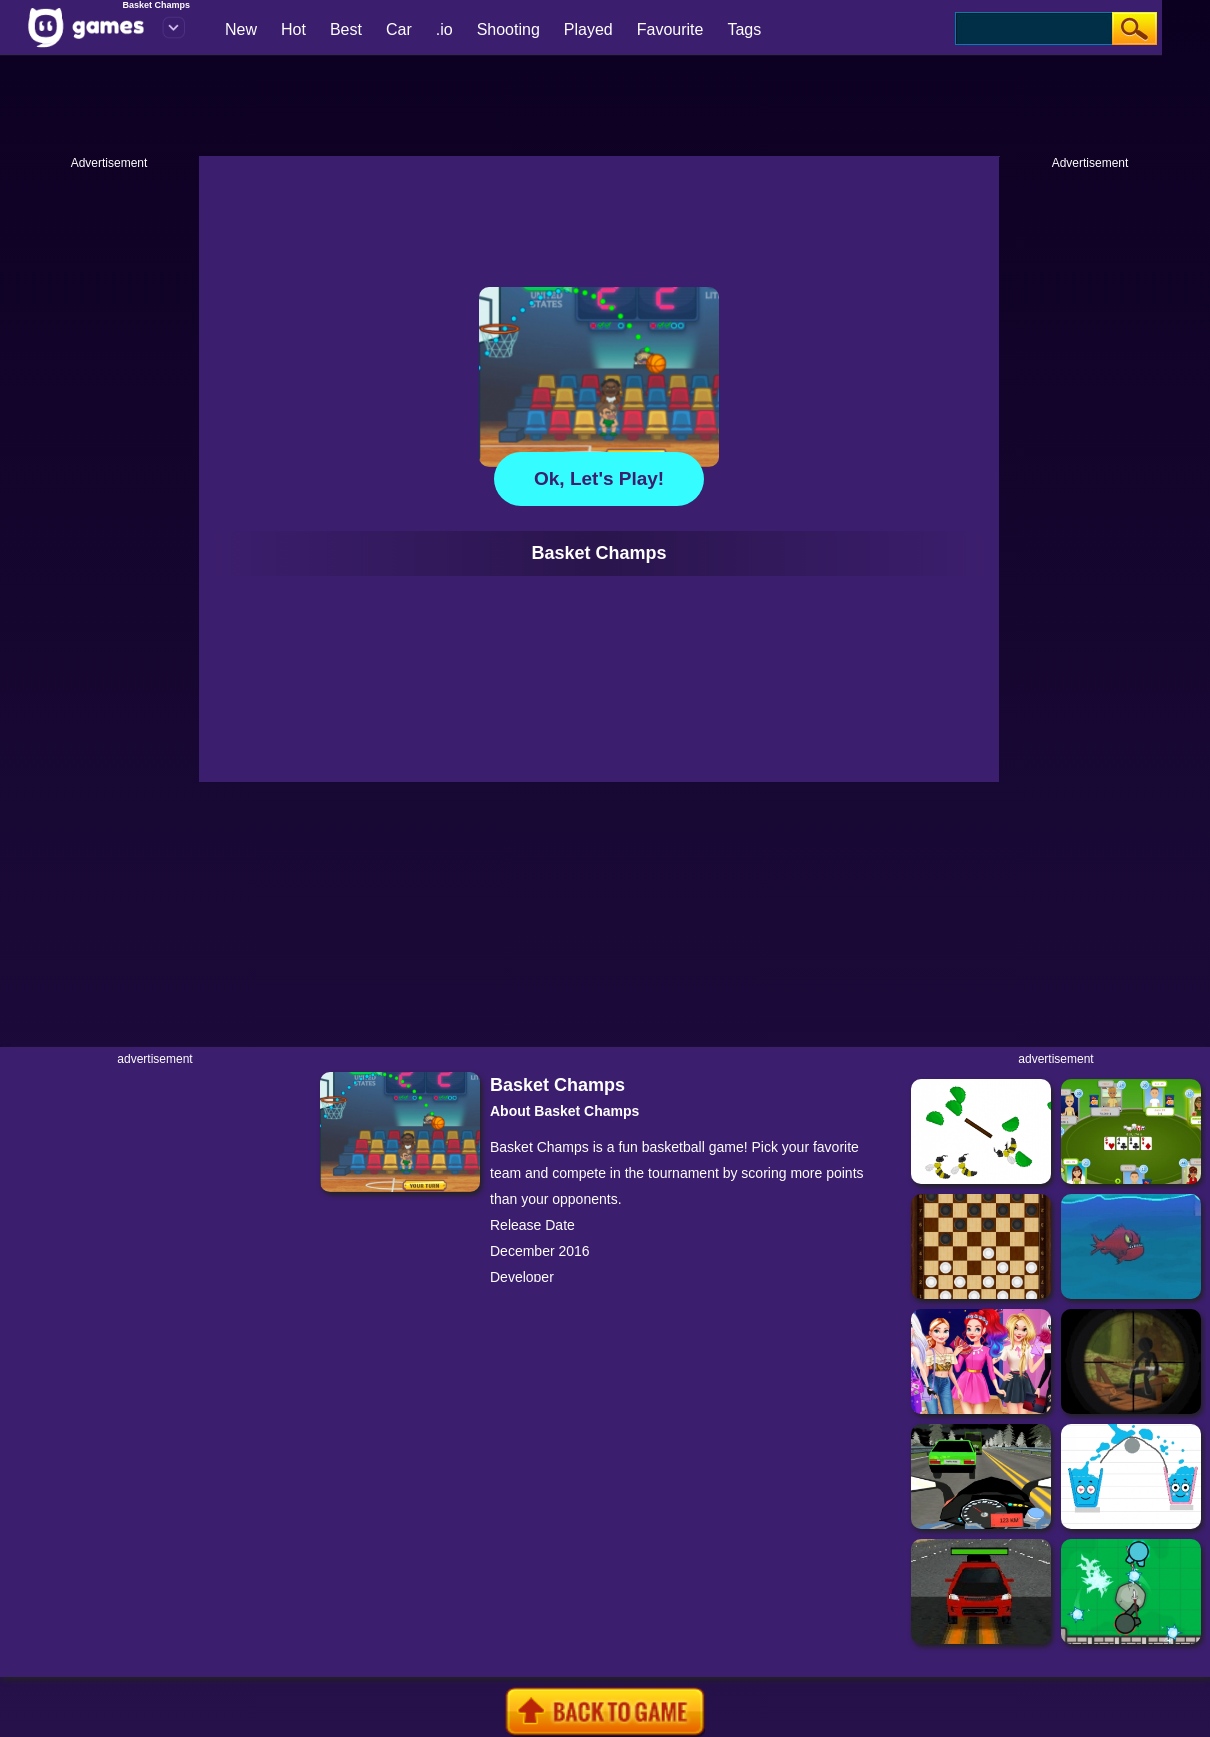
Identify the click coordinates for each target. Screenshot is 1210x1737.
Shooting (508, 29)
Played (588, 29)
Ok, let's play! (599, 478)
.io (444, 29)
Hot (293, 29)
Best (346, 29)
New (241, 29)
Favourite (670, 29)
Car (399, 29)
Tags (744, 29)
